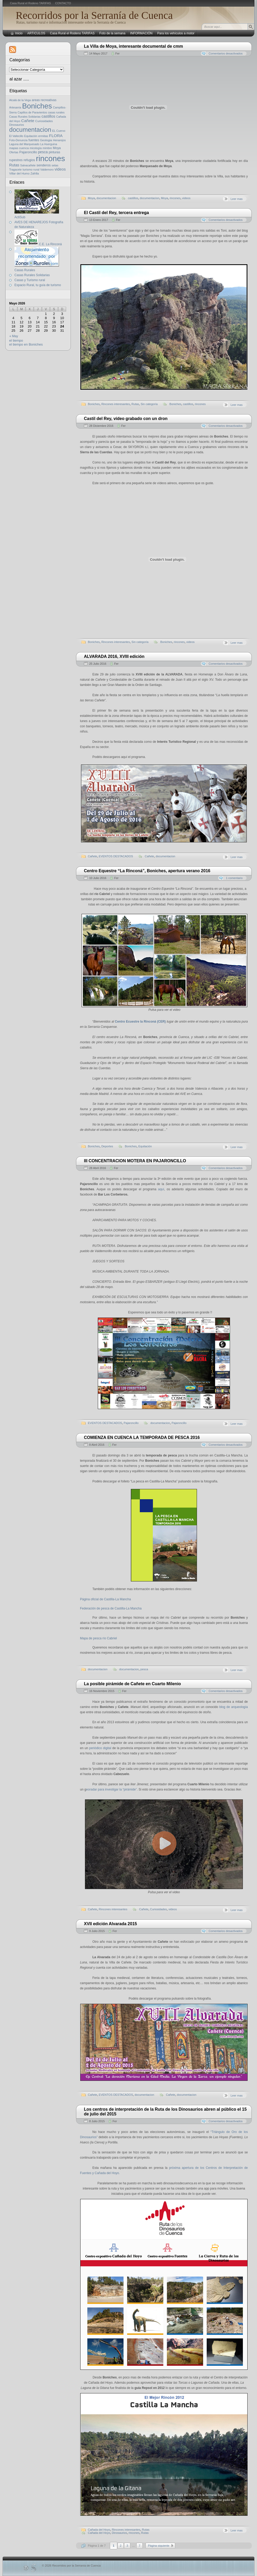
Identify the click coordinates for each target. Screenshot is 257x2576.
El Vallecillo (16, 136)
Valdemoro (47, 169)
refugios (29, 160)
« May (13, 336)
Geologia (46, 140)
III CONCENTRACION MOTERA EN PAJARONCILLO (135, 1161)
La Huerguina (48, 144)
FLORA (56, 135)
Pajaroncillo (131, 1423)
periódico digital (100, 1748)
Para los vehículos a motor (176, 33)
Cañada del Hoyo (99, 2529)
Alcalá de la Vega (20, 100)
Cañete (92, 856)
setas (55, 165)
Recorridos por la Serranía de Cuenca (94, 15)
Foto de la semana (112, 33)
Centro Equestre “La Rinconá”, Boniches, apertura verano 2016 (147, 871)
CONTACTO (63, 3)
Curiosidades (158, 1909)
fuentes (34, 140)
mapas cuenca (19, 148)
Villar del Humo (19, 173)
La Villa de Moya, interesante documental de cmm (133, 46)
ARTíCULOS (36, 33)
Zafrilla (34, 173)
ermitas (43, 136)
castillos (133, 198)
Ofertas (13, 152)
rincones (175, 198)
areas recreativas (44, 100)
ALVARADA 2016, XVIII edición (114, 656)
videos (186, 198)
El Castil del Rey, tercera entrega (116, 212)
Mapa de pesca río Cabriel (98, 1638)
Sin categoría (149, 404)
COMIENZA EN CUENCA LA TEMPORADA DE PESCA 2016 (142, 1437)
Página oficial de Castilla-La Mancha (105, 1599)
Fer (117, 53)
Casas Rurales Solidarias (25, 116)
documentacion (106, 198)
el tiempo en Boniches (26, 344)
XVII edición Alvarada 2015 (110, 1924)
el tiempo (16, 340)
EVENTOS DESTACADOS (116, 856)
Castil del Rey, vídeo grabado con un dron (126, 418)
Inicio (19, 33)
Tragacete (15, 169)
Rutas (135, 404)
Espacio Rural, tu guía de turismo (37, 285)
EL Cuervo (58, 130)
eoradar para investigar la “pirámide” (111, 1789)
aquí (161, 1189)
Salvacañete (28, 165)
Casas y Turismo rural (29, 280)
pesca (144, 1669)
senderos (43, 165)
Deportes (107, 1146)
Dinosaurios (119, 2532)
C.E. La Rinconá (38, 244)
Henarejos (59, 140)
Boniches (94, 404)
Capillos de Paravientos (32, 112)
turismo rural (31, 169)
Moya (91, 198)
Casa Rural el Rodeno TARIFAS (30, 3)
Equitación (145, 1146)
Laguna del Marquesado (24, 144)
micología (36, 148)
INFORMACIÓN (141, 33)
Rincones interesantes (115, 404)
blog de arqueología (233, 1707)
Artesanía (15, 107)
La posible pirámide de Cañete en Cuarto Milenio (132, 1684)
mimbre (47, 148)
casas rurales (56, 112)
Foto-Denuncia (18, 140)
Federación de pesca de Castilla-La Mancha (111, 1608)
